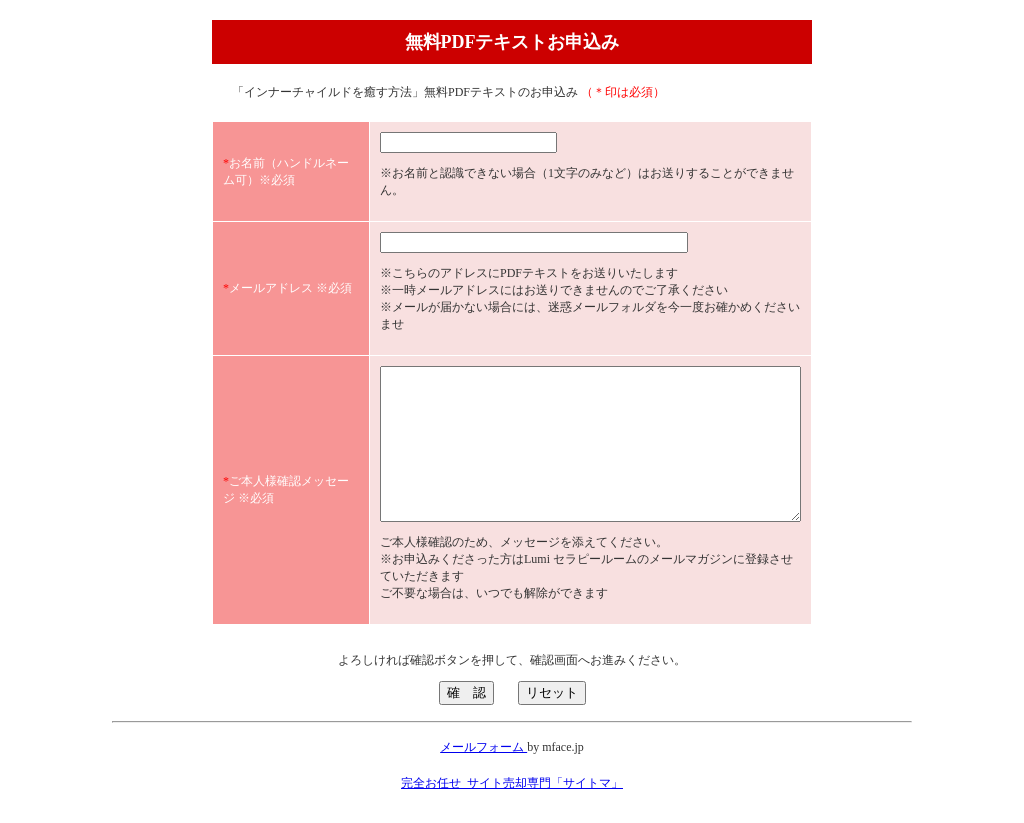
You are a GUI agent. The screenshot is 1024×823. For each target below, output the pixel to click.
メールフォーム (483, 743)
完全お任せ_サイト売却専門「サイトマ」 (512, 779)
